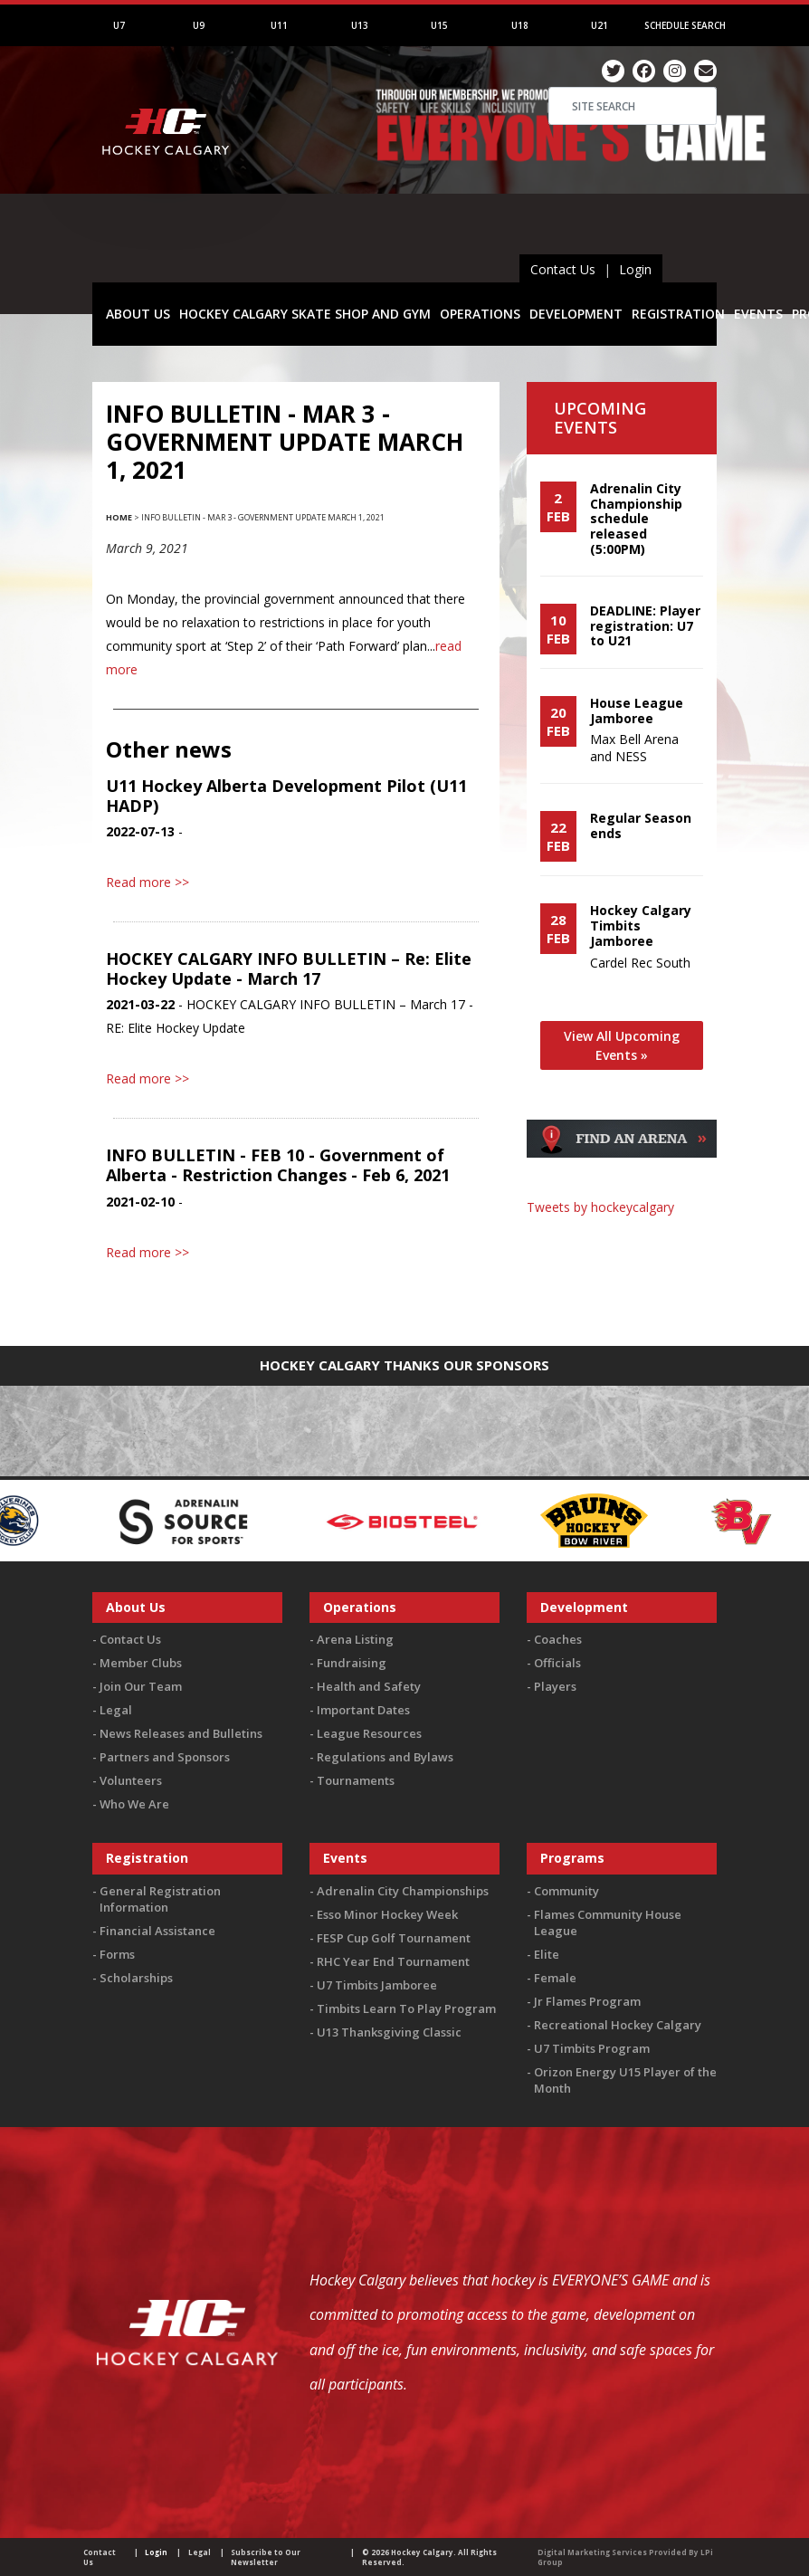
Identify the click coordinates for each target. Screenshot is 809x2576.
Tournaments (356, 1780)
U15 (439, 25)
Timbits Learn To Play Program (406, 2008)
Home (119, 517)
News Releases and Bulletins (181, 1733)
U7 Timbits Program (592, 2048)
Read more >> (147, 882)
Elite (546, 1954)
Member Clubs (141, 1663)
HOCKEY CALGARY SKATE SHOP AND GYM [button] (305, 313)
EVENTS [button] (758, 313)
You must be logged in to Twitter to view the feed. (622, 1242)
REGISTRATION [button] (678, 313)
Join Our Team (141, 1686)
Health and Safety (369, 1686)
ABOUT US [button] (138, 313)
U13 (359, 25)
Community (566, 1891)
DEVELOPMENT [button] (576, 313)
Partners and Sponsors (165, 1757)
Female (555, 1978)
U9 (199, 25)
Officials (557, 1663)
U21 (599, 25)
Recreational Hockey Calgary (617, 2025)
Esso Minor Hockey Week (387, 1914)
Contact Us (562, 269)
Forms (117, 1954)
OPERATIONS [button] (480, 313)
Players (555, 1686)
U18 (519, 25)
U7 (119, 25)
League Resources (369, 1733)
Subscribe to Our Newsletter (265, 2557)
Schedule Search (685, 25)
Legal (116, 1710)
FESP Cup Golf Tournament (394, 1938)
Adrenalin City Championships (403, 1891)
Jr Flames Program (587, 2001)
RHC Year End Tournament (393, 1961)
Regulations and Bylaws (385, 1757)
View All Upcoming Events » (622, 1045)
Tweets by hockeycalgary (600, 1207)
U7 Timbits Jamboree (377, 1985)
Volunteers (131, 1780)
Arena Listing (355, 1639)
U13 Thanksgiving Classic (389, 2032)
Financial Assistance (157, 1930)
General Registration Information (160, 1899)
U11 (279, 25)
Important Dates (363, 1710)
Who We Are (134, 1804)
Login (635, 269)
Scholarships (136, 1978)
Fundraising (351, 1663)
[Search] (632, 106)
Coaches (558, 1639)
